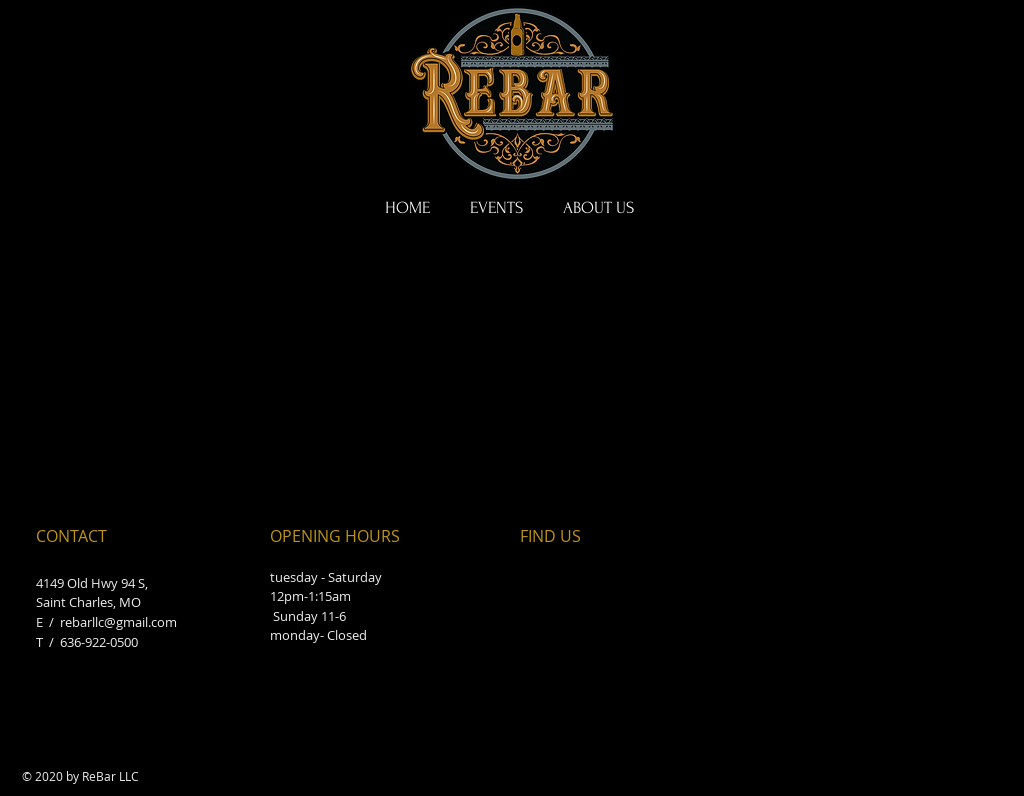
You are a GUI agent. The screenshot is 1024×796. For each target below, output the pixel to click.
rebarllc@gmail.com (118, 622)
